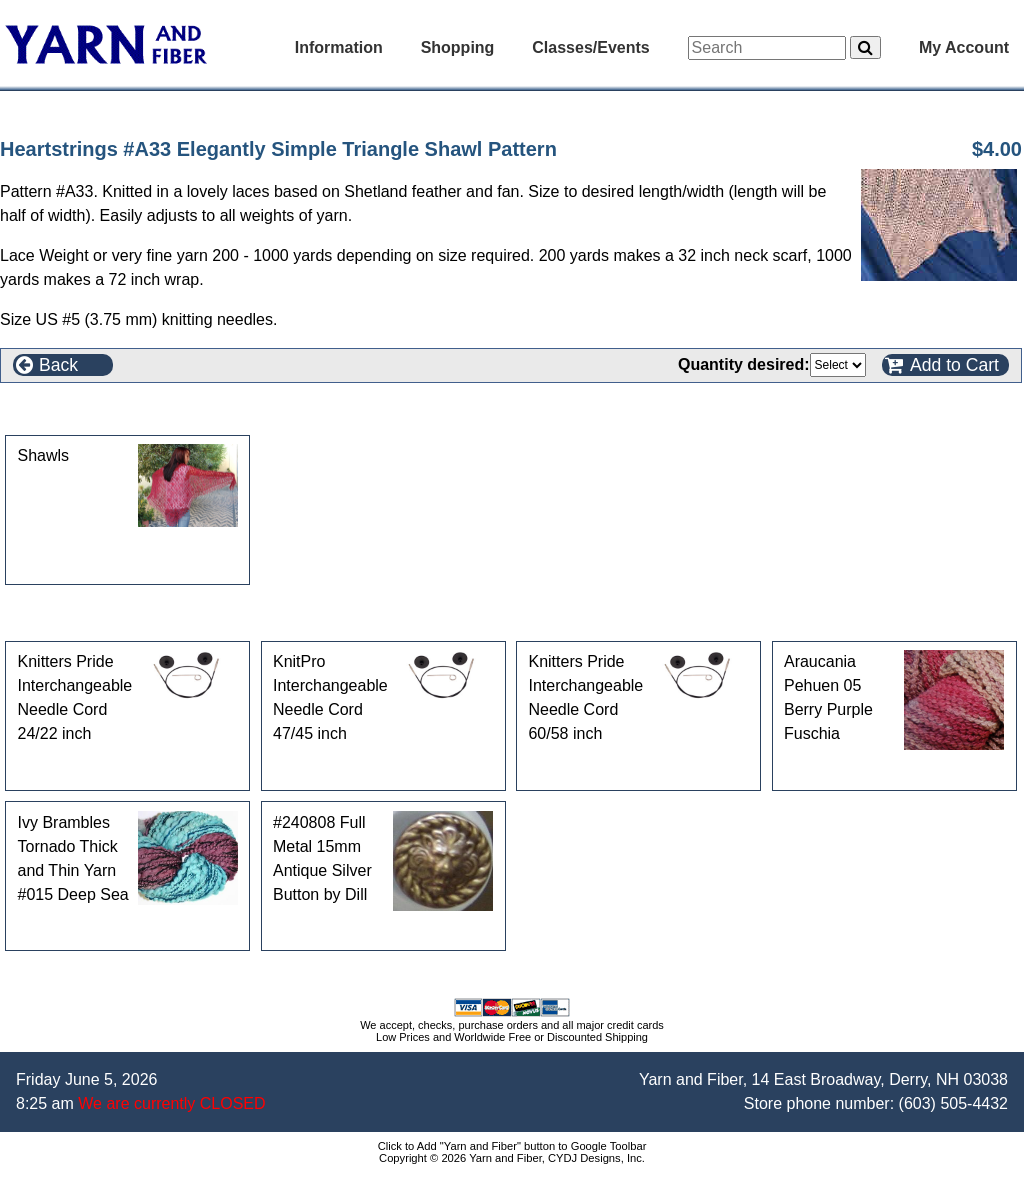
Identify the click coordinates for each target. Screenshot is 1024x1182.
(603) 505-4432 (953, 1103)
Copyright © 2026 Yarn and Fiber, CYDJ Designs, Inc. (512, 1158)
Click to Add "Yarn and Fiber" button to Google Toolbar (512, 1146)
